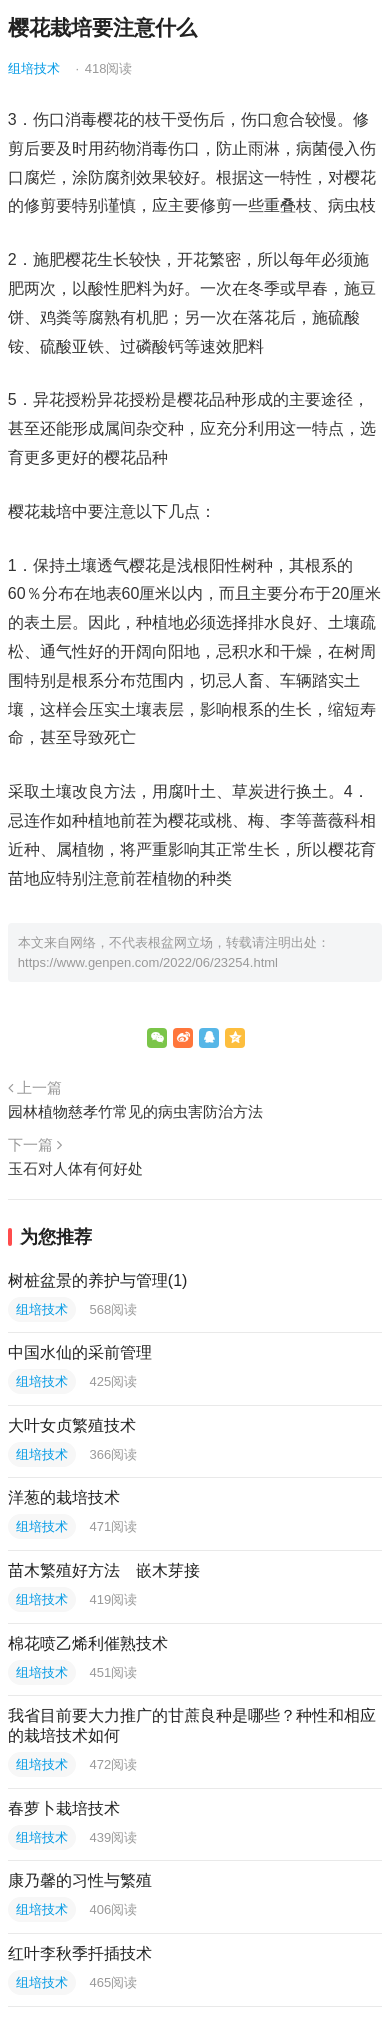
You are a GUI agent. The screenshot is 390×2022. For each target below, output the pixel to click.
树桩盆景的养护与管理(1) (98, 1280)
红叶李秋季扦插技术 (80, 1953)
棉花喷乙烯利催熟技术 (88, 1643)
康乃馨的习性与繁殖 (80, 1880)
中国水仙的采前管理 (80, 1352)
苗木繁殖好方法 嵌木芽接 (104, 1570)
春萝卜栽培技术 (64, 1808)
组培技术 (34, 68)
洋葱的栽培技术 (64, 1497)
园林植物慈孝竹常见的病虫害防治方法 (135, 1111)
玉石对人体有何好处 (75, 1168)
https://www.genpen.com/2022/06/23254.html (148, 962)
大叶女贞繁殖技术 (72, 1425)
